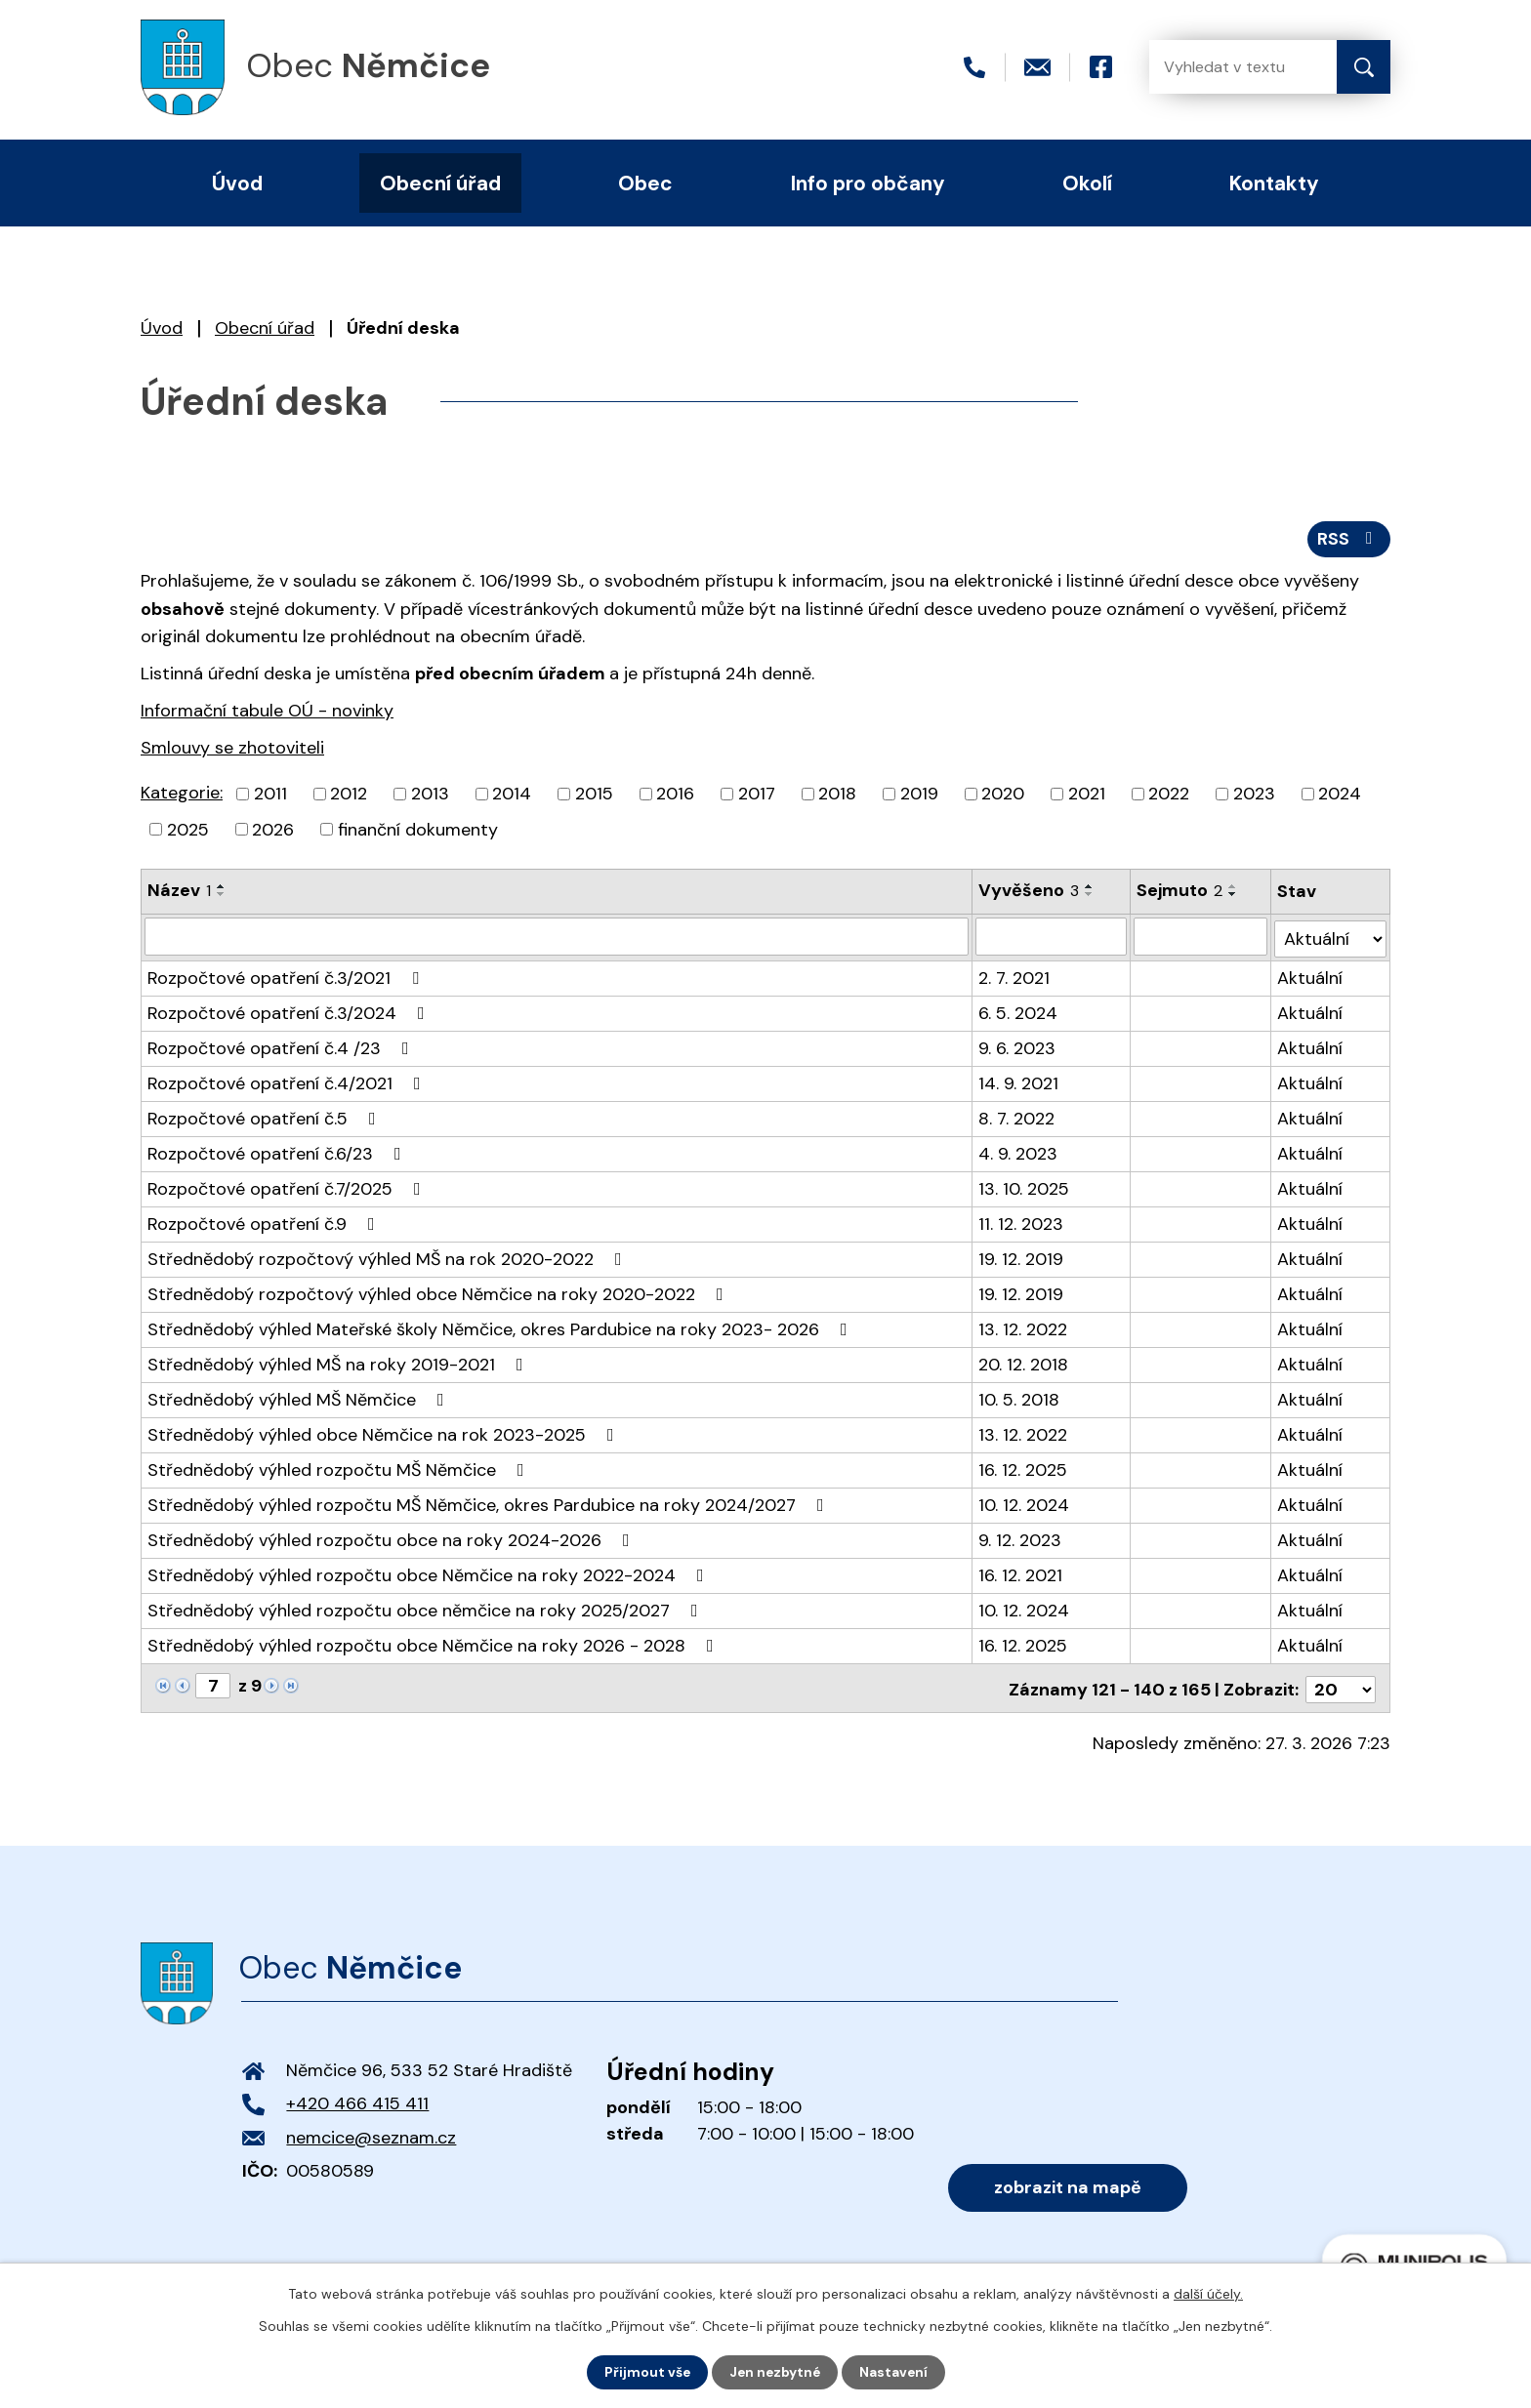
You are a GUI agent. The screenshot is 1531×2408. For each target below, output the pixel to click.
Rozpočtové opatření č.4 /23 (282, 1047)
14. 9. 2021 (1019, 1082)
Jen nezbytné (774, 2372)
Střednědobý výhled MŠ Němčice (299, 1398)
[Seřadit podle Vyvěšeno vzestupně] (1090, 889)
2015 (594, 795)
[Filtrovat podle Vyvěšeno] (1052, 938)
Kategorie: (182, 794)
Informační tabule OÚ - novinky (267, 712)
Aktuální (1311, 977)
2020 (1002, 795)
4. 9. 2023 (1018, 1152)
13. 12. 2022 (1023, 1328)
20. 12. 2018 (1024, 1363)
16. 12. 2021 (1021, 1574)
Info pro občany (868, 183)
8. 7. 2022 (1017, 1117)
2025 (188, 831)
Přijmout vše (644, 2372)
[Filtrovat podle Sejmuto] (1200, 938)
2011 (270, 795)
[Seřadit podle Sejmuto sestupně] (1233, 897)
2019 (919, 795)
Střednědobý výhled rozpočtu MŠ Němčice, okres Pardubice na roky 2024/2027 (489, 1504)
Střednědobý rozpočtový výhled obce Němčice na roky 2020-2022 (439, 1293)
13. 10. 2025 (1024, 1188)
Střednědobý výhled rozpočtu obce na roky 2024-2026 (392, 1539)
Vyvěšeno (1029, 893)
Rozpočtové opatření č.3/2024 (290, 1012)
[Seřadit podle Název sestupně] (221, 897)
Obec (645, 183)
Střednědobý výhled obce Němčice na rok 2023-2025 (384, 1434)
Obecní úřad (264, 328)
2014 (511, 795)
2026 (273, 831)
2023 (1254, 795)
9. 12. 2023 (1020, 1539)
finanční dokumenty (418, 831)
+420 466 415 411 (357, 2100)
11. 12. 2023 (1021, 1223)
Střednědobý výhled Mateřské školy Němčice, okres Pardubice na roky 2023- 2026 (501, 1328)
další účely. (1208, 2294)
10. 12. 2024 (1024, 1504)
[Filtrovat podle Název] (557, 938)
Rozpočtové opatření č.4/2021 (288, 1082)
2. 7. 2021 (1015, 977)
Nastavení (896, 2372)
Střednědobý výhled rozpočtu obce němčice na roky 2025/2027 (426, 1609)
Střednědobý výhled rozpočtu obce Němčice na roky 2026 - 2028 (434, 1644)
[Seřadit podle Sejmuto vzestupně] (1233, 889)
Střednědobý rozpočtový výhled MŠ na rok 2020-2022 (388, 1258)
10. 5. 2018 (1019, 1398)
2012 (348, 795)
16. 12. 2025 (1023, 1469)
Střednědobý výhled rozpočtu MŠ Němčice (339, 1469)
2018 (837, 795)
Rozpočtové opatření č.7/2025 (288, 1188)
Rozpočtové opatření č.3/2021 (287, 977)
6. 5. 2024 (1018, 1012)
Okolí (1087, 183)
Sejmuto (1179, 893)
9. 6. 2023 (1017, 1047)
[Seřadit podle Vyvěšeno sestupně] (1090, 897)
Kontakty (1274, 183)
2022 (1168, 795)
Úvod (162, 328)
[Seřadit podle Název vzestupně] (221, 889)
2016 (675, 795)
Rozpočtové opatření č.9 (265, 1223)
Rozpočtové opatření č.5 (265, 1117)
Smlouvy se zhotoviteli (232, 749)
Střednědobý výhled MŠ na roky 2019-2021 (339, 1363)
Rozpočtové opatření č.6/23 (278, 1152)
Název (179, 893)
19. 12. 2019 (1021, 1258)
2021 (1086, 795)
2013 (430, 795)
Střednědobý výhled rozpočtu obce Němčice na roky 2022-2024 (429, 1574)
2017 (756, 795)
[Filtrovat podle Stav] (1330, 937)
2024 (1339, 795)
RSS (1349, 539)
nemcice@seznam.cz (371, 2133)
